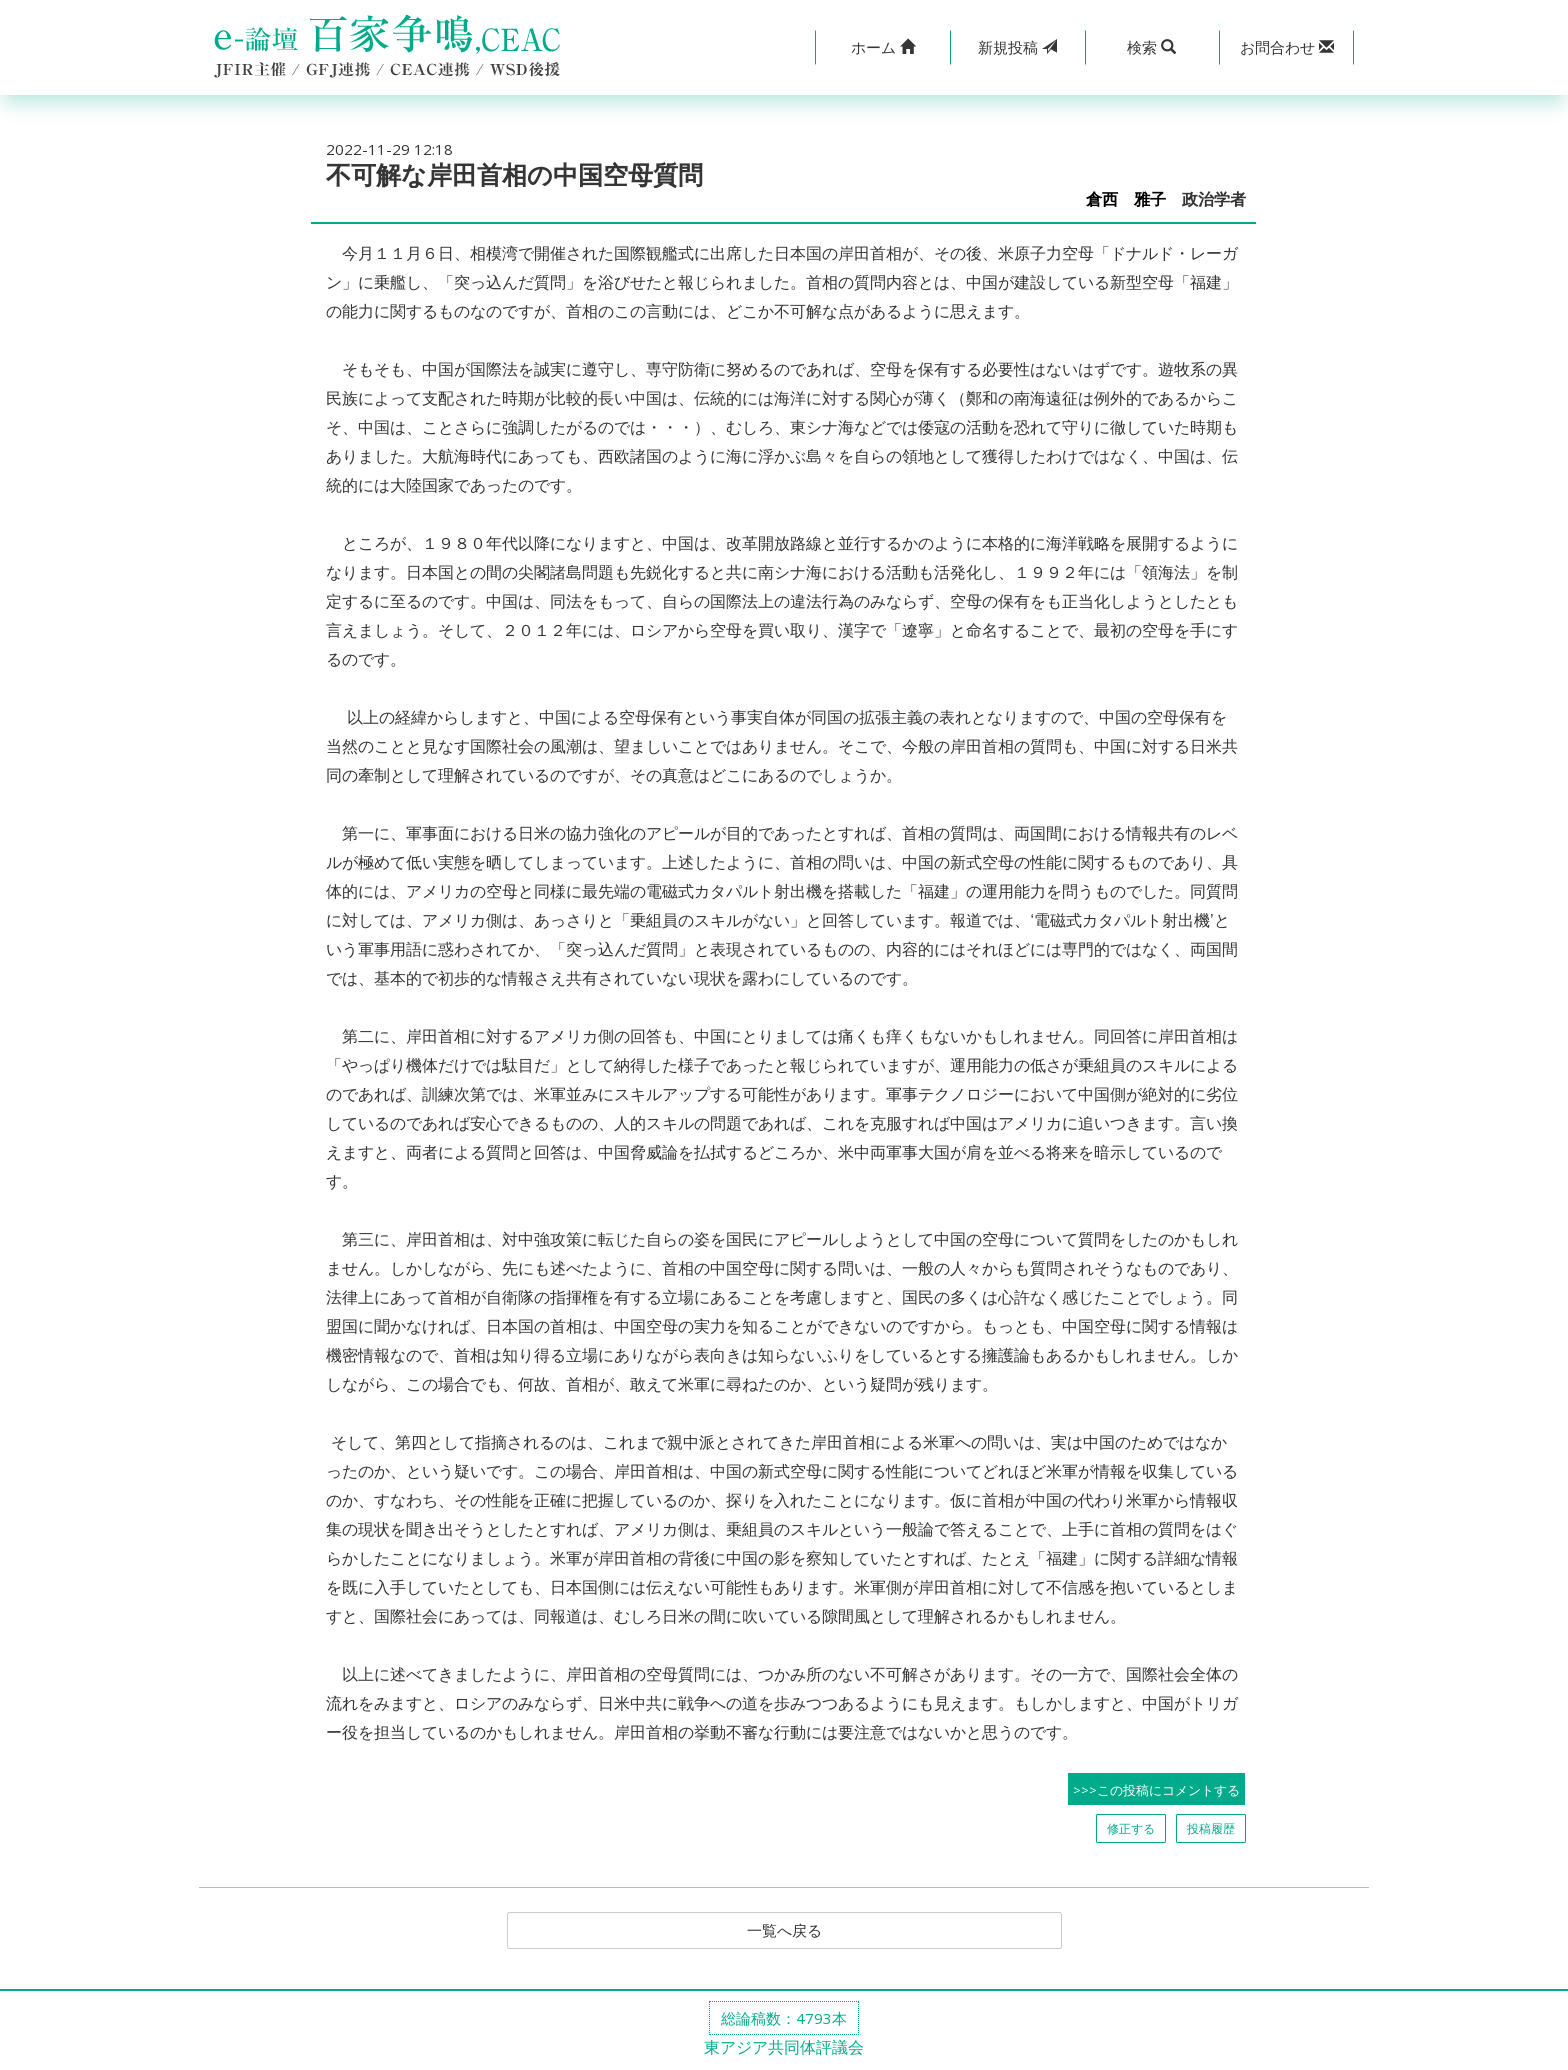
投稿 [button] (1017, 47)
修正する (1131, 1828)
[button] (882, 47)
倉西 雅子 (1126, 199)
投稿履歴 (1211, 1828)
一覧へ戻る (784, 1931)
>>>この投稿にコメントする (1156, 1790)
